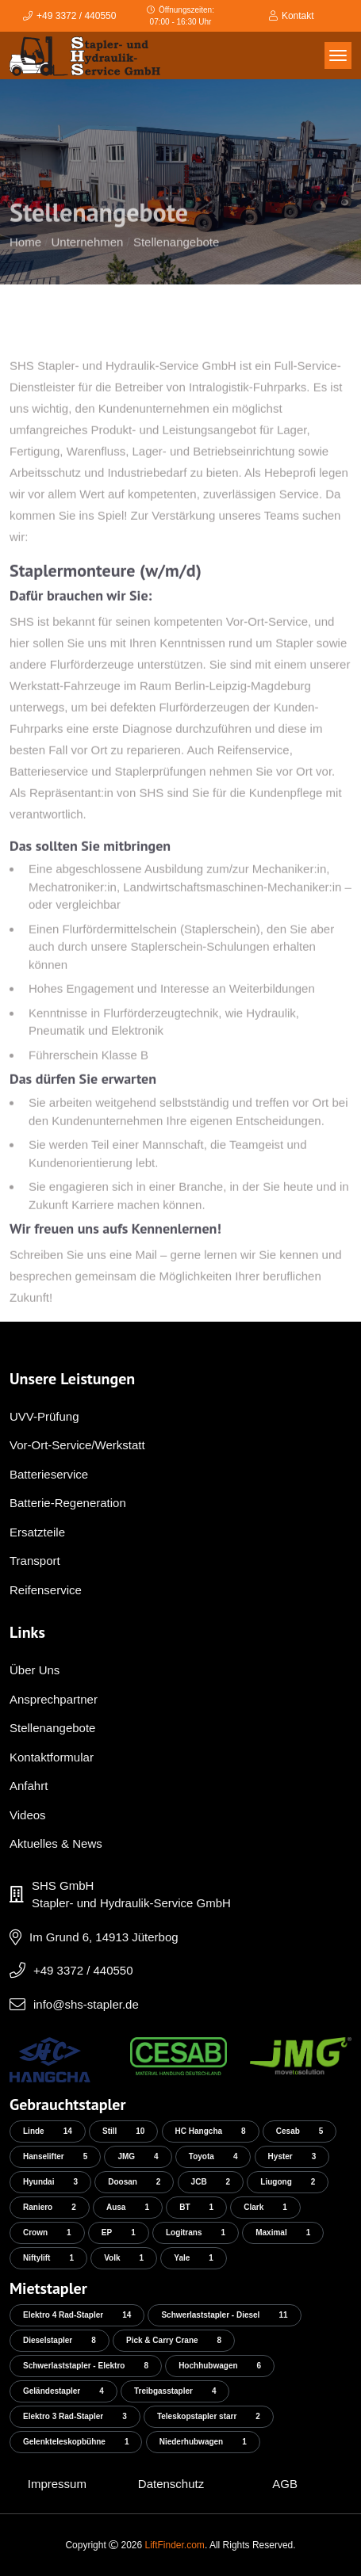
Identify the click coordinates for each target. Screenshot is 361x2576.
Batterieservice (49, 1474)
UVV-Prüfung (44, 1416)
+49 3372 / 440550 (83, 1970)
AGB (285, 2483)
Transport (35, 1560)
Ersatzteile (37, 1532)
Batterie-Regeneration (68, 1502)
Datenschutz (171, 2483)
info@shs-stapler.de (86, 2004)
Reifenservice (46, 1590)
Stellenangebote (176, 259)
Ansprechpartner (54, 1699)
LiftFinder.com (175, 2545)
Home (25, 259)
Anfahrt (29, 1785)
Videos (28, 1815)
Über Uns (35, 1670)
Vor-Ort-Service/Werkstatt (77, 1445)
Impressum (57, 2483)
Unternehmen (88, 259)
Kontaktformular (52, 1757)
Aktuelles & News (56, 1843)
